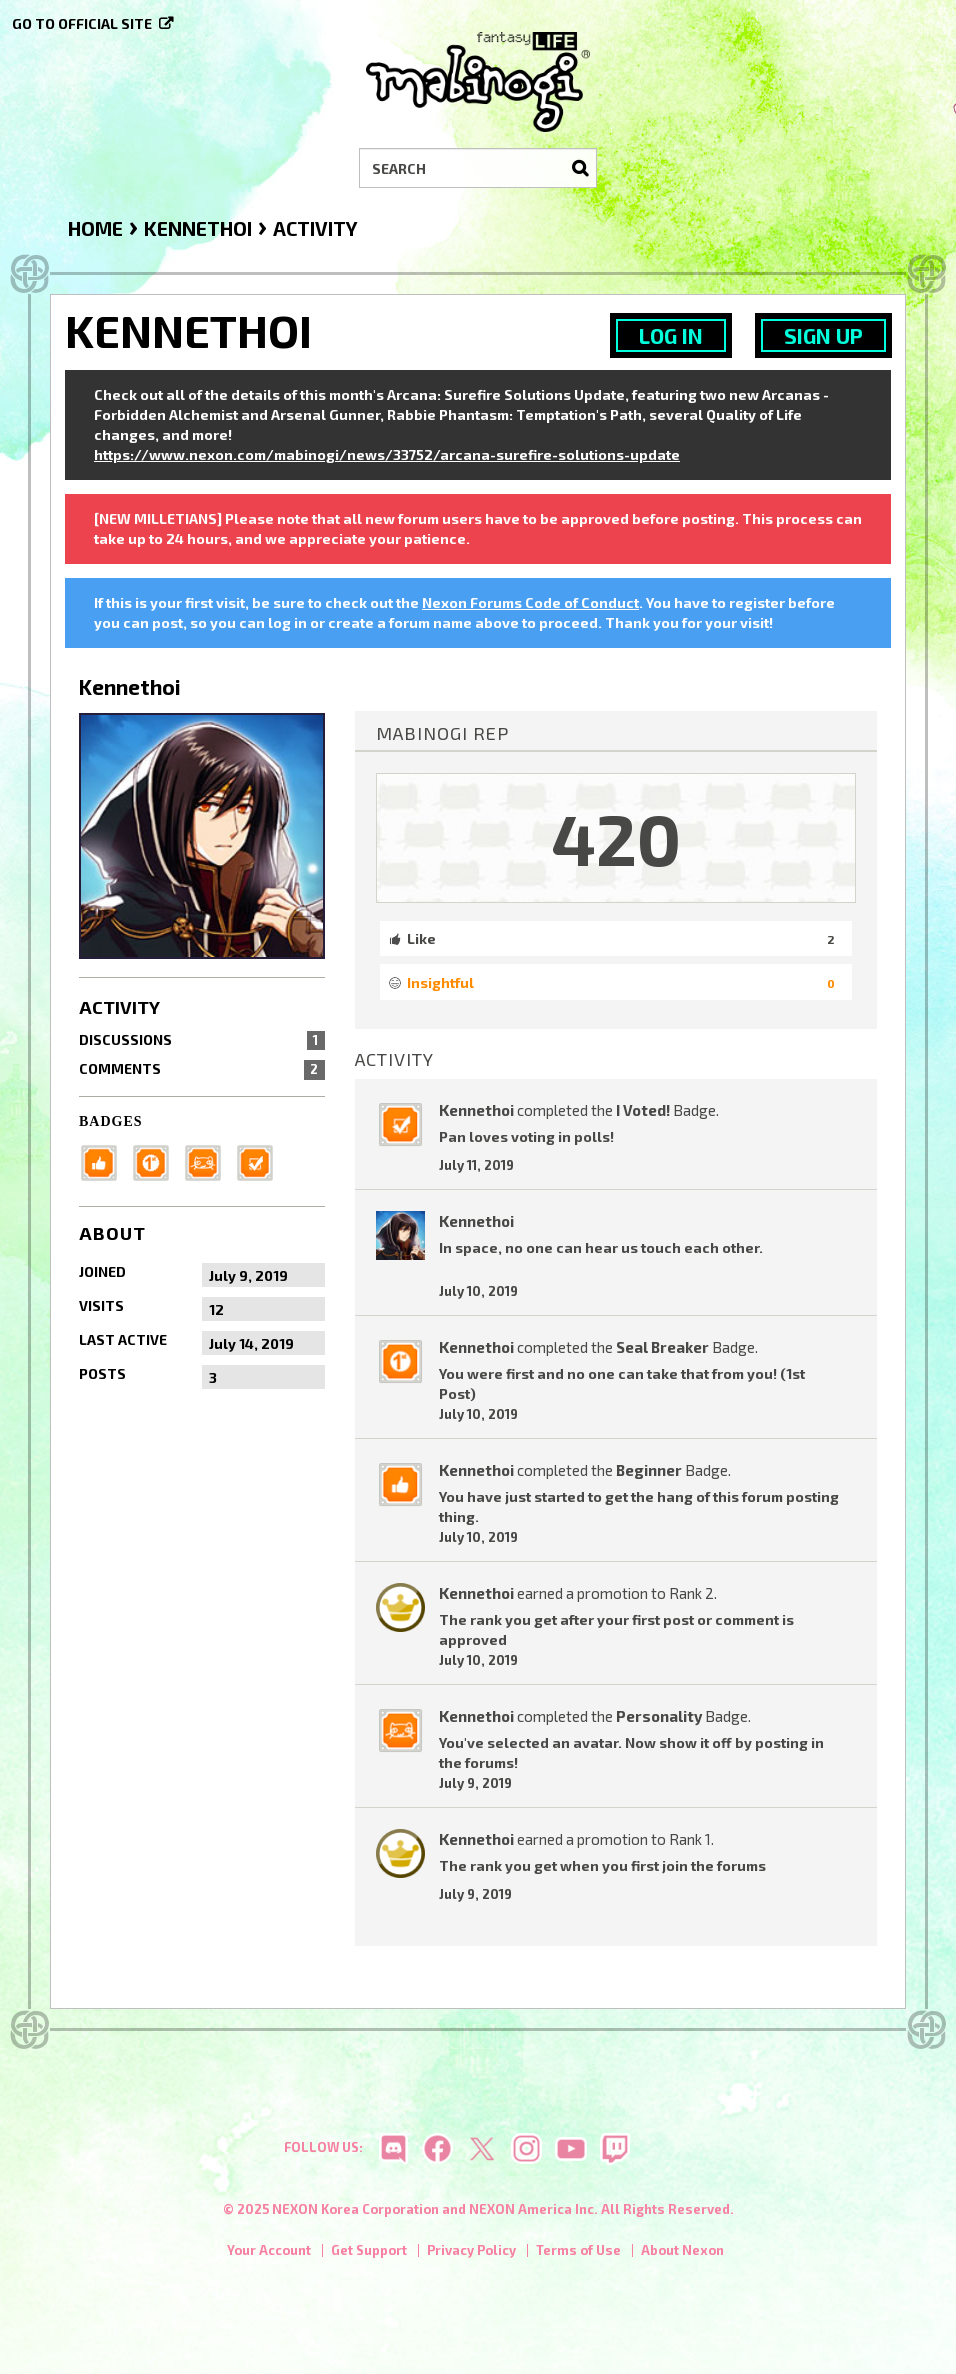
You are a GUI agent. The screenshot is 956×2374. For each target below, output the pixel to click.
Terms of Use (578, 2253)
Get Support (369, 2253)
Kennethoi (476, 1110)
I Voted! (643, 1110)
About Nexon (682, 2253)
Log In (671, 335)
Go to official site (82, 23)
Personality (659, 1716)
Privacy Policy (471, 2253)
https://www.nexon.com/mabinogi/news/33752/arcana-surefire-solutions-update (387, 454)
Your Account (269, 2253)
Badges (111, 1121)
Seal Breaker (662, 1347)
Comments (202, 1069)
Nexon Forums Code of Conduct (530, 602)
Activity (119, 1007)
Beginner (649, 1470)
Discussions (202, 1040)
